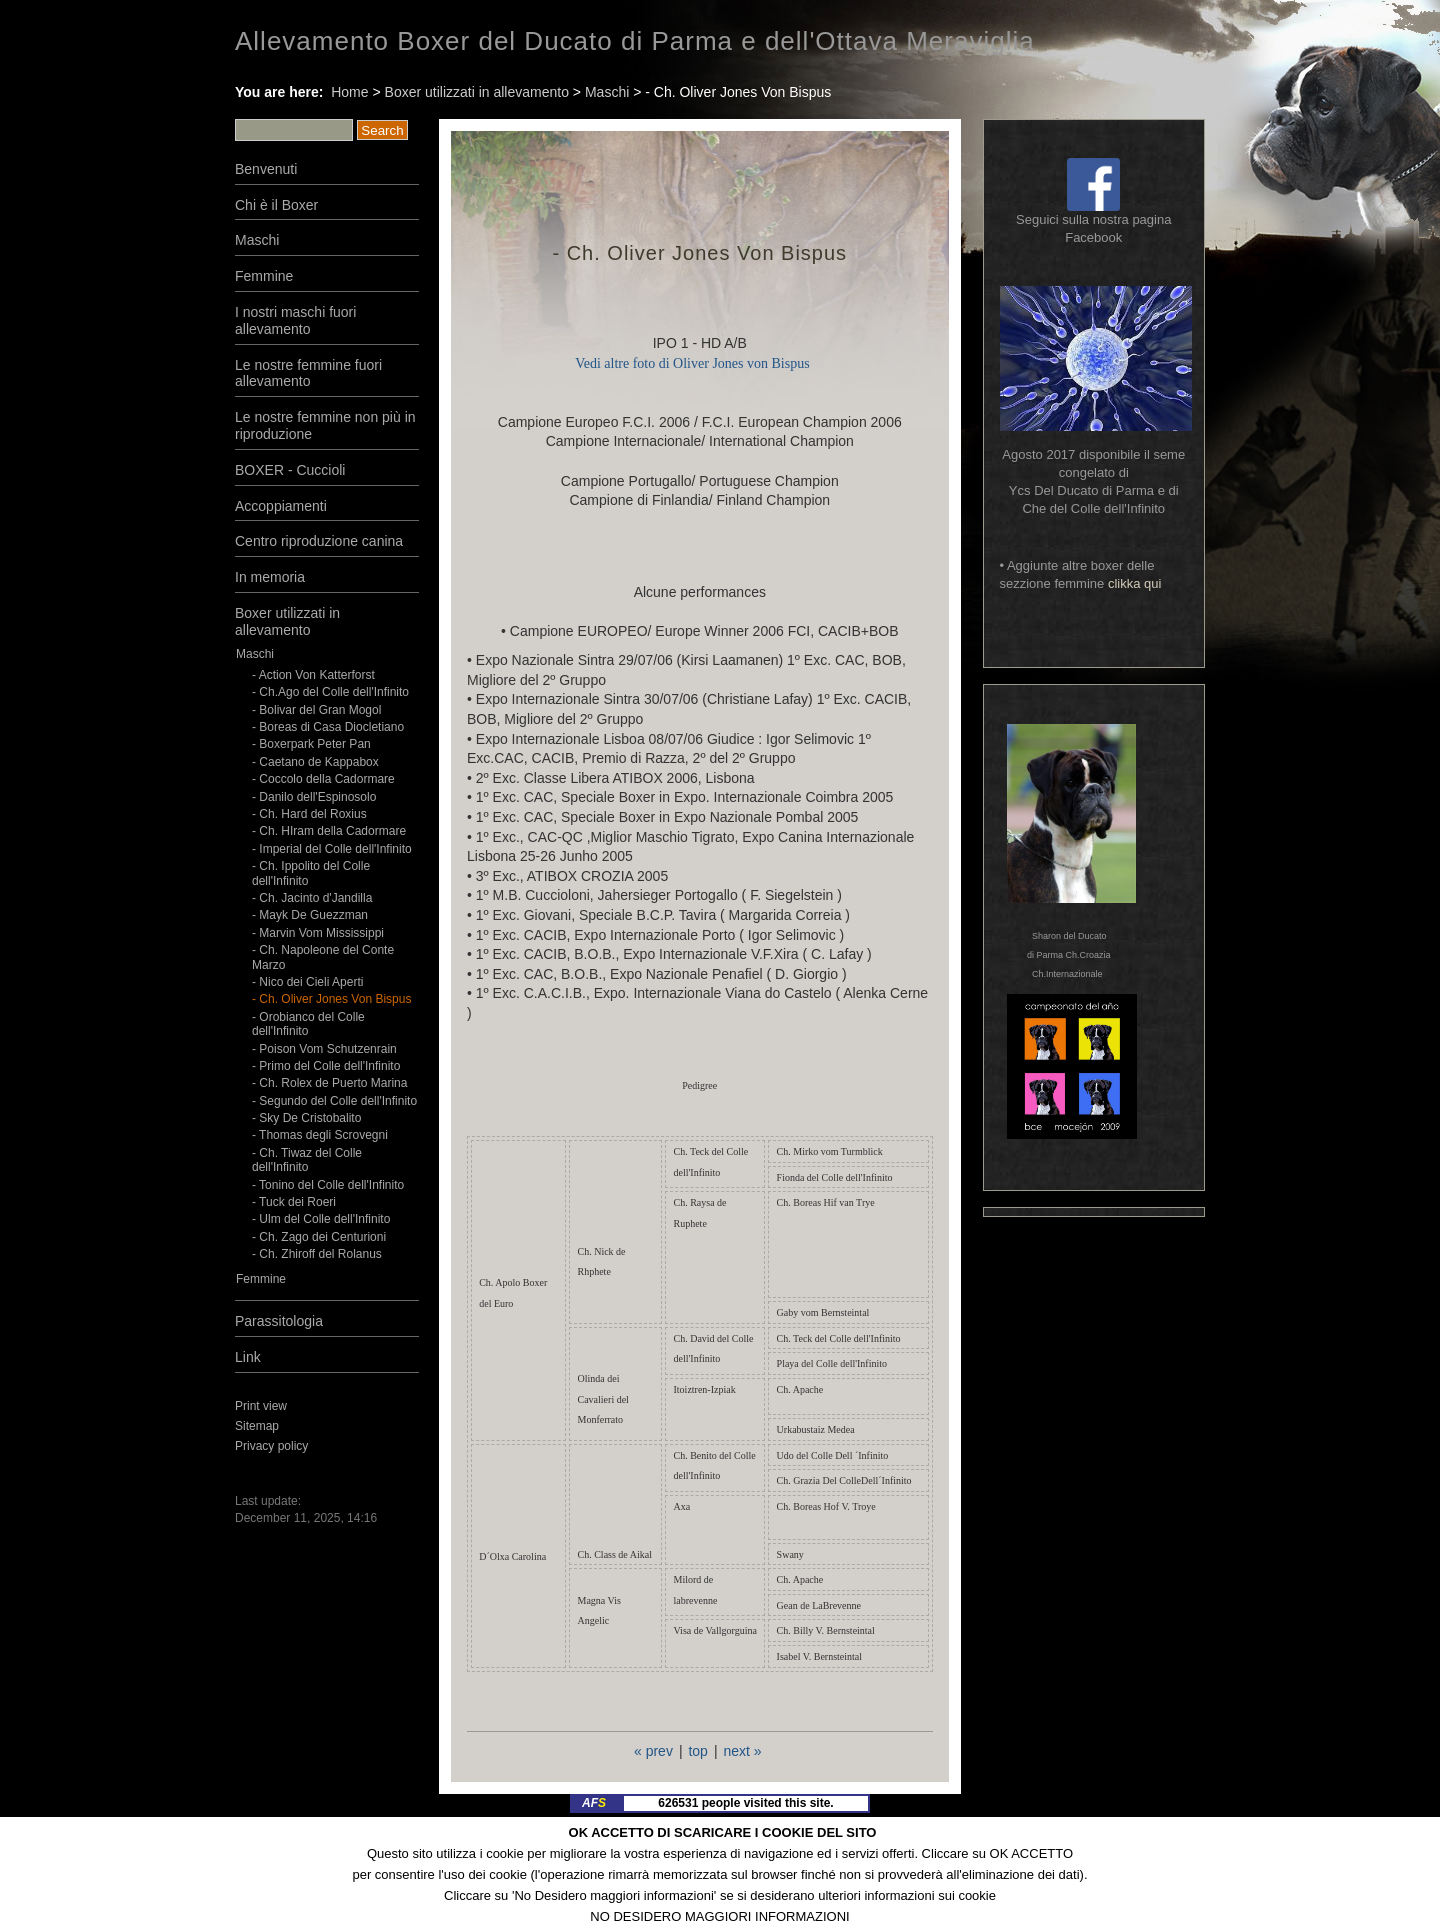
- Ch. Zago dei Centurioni (319, 1237)
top (697, 1751)
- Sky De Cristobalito (306, 1118)
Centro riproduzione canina (319, 541)
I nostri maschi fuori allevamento (295, 320)
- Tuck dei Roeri (295, 1202)
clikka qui (1134, 583)
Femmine (264, 276)
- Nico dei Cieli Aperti (307, 982)
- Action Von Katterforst (313, 675)
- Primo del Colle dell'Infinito (326, 1066)
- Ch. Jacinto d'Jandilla (312, 898)
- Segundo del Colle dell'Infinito (334, 1101)
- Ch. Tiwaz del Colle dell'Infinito (307, 1160)
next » (742, 1751)
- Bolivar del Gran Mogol (316, 710)
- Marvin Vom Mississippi (318, 933)
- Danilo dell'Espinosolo (314, 797)
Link (248, 1357)
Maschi (607, 92)
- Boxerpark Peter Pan (311, 744)
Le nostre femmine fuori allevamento (308, 373)
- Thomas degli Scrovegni (320, 1135)
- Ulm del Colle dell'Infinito (321, 1219)
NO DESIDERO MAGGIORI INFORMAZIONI (719, 1916)
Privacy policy (271, 1446)
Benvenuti (266, 169)
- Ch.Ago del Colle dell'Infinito (330, 692)
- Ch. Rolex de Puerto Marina (329, 1083)
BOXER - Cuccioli (290, 470)
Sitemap (257, 1426)
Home (349, 92)
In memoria (270, 577)
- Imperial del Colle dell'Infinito (332, 849)
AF (594, 1803)
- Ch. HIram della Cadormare (329, 831)
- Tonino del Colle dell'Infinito (328, 1185)
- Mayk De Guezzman (310, 915)
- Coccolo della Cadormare (323, 779)
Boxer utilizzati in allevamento (477, 92)
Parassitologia (279, 1321)
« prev (653, 1751)
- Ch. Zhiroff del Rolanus (317, 1254)
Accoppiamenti (281, 506)
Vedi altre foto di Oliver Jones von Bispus (692, 363)
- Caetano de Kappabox (315, 762)
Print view (261, 1406)
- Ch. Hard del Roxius (309, 814)
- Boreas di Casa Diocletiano (328, 727)
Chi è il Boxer (276, 205)
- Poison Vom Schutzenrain (324, 1049)
